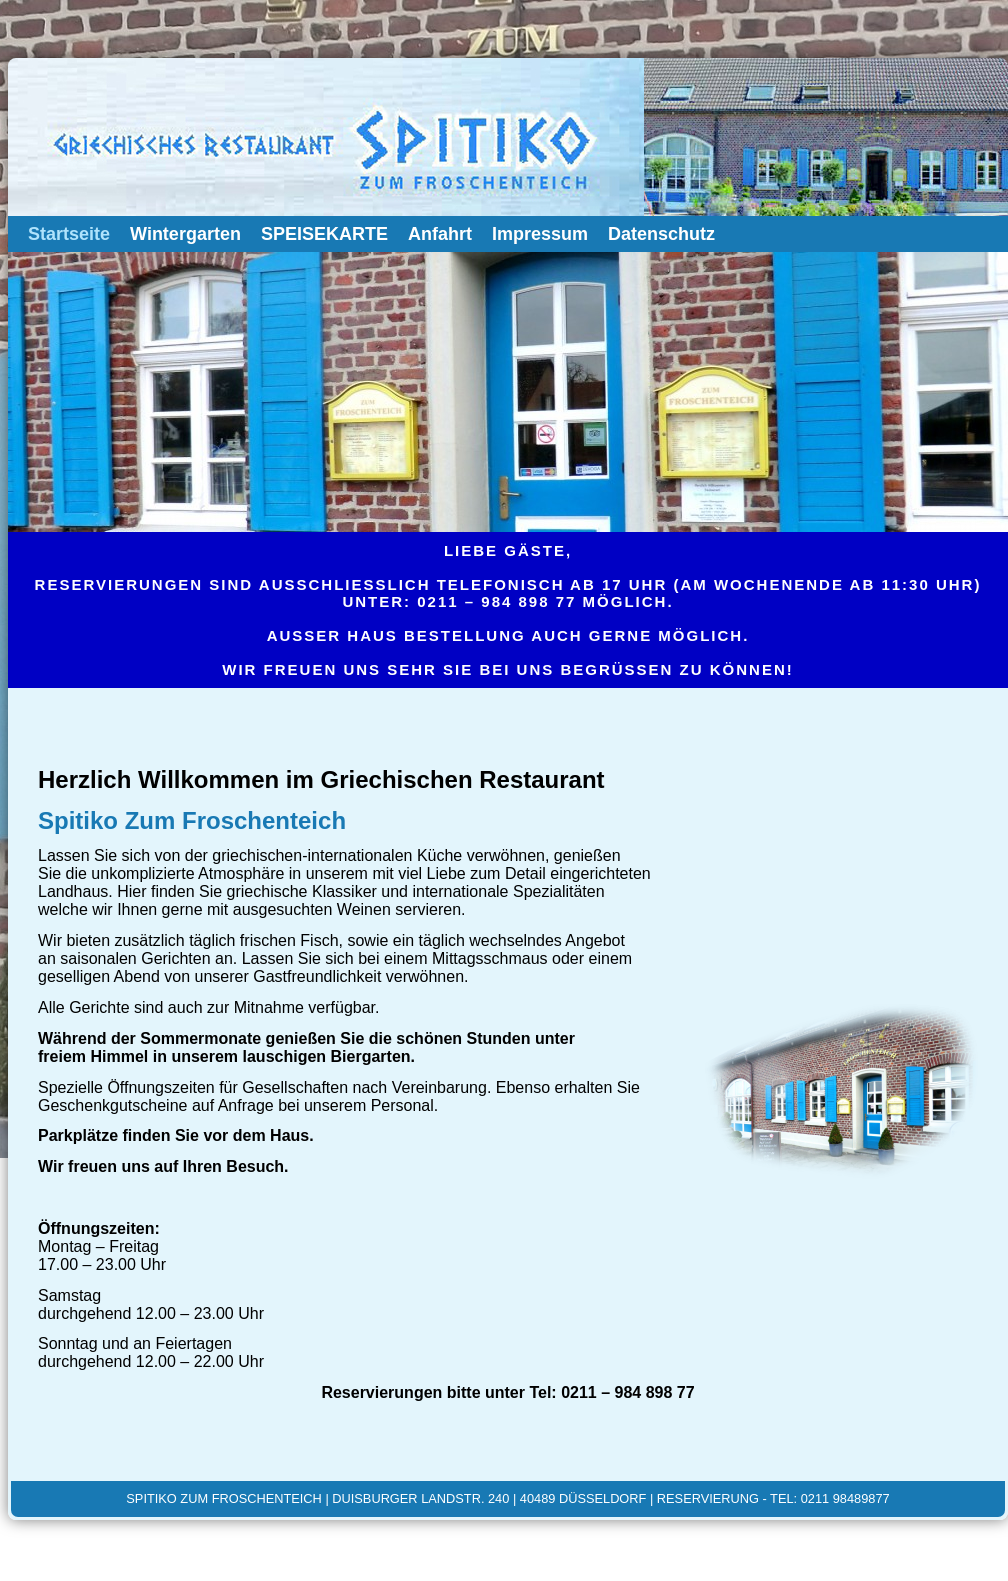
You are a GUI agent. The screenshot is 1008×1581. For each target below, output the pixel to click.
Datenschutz (661, 234)
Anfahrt (440, 234)
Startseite (69, 234)
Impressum (540, 234)
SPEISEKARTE (324, 234)
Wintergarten (185, 234)
